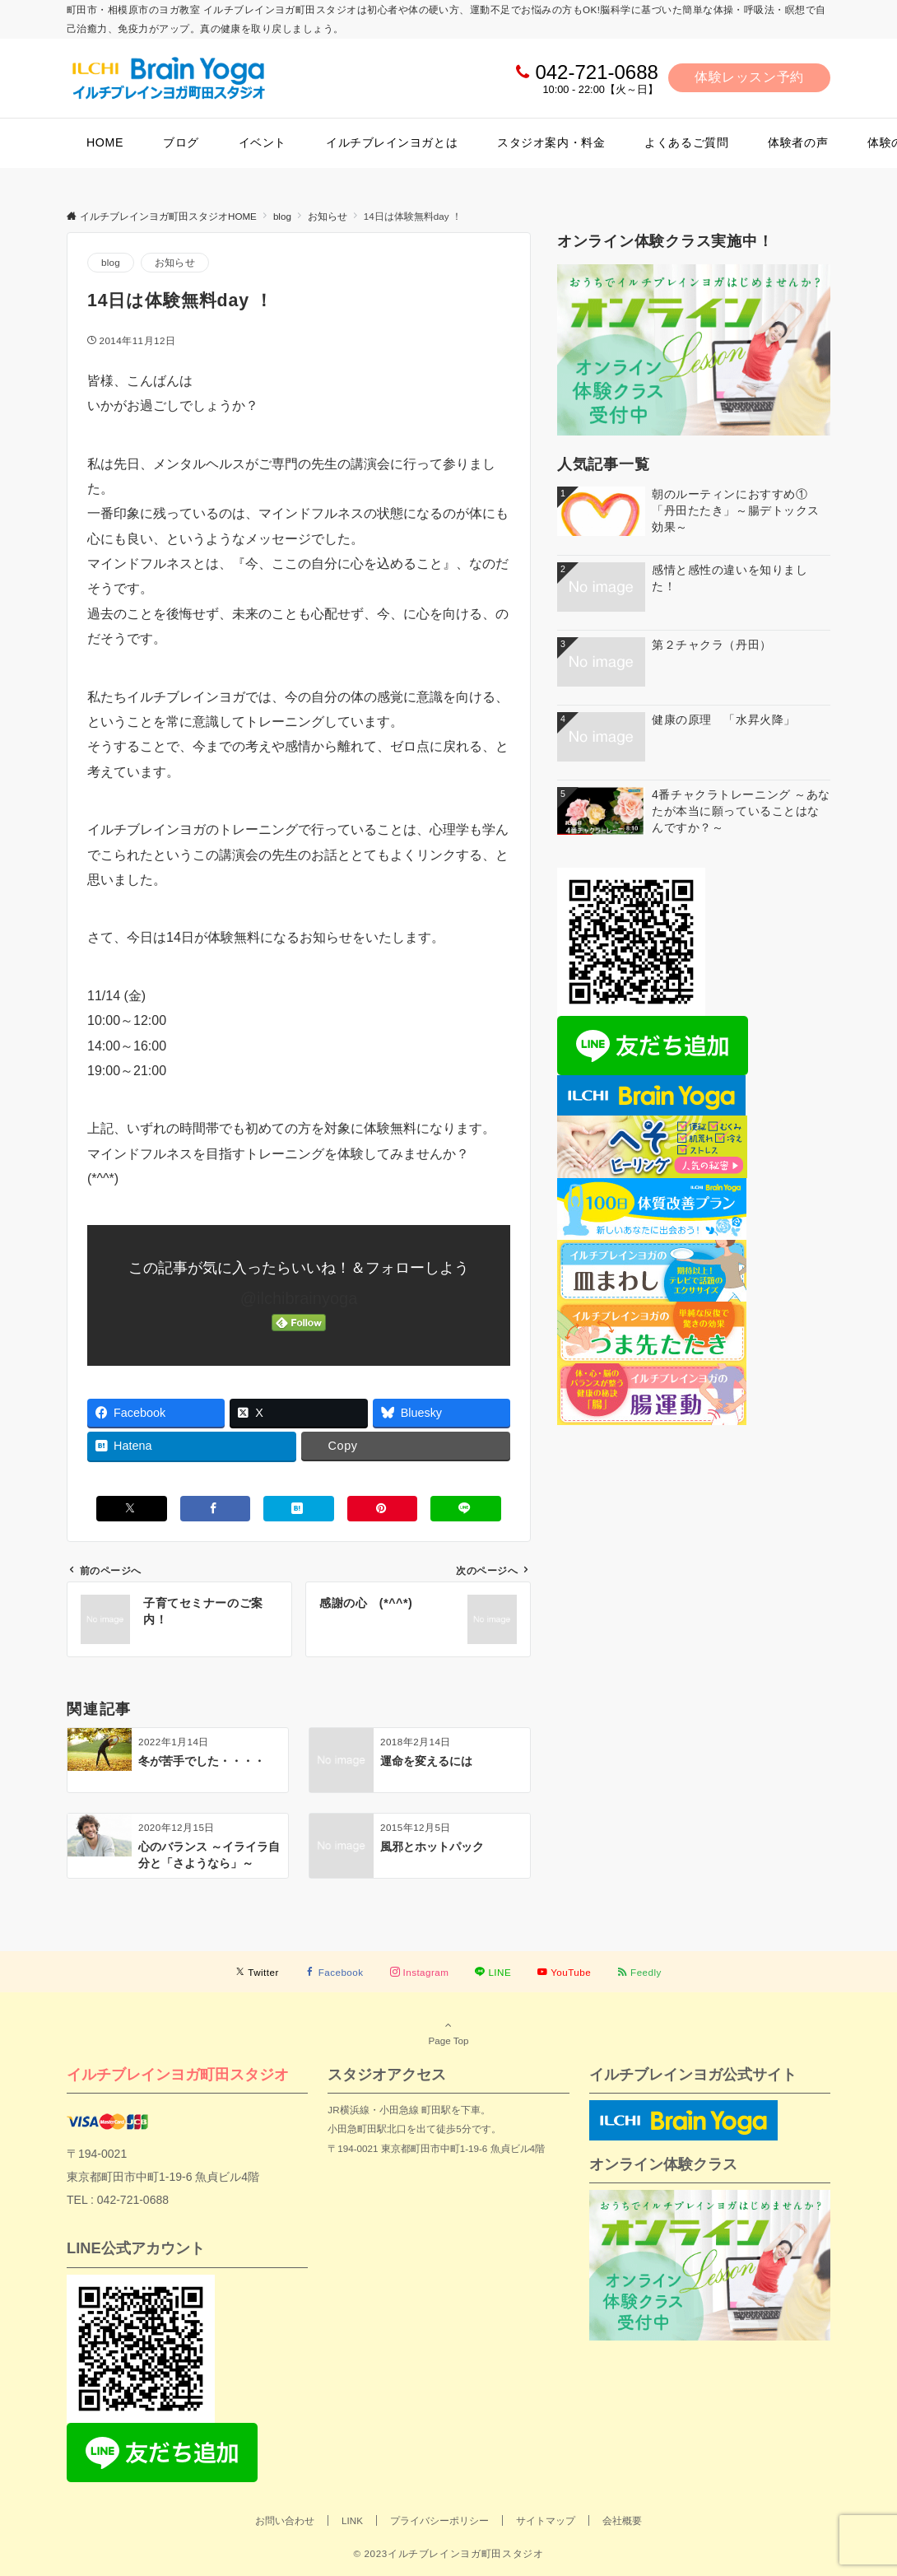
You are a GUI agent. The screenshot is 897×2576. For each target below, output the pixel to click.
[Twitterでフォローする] (257, 1972)
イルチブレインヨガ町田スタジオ (178, 2074)
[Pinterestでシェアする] (382, 1508)
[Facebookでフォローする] (334, 1972)
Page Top (448, 2033)
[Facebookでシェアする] (215, 1508)
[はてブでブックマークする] (298, 1508)
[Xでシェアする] (131, 1508)
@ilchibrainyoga (299, 1298)
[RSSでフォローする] (639, 1972)
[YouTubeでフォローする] (564, 1972)
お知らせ (175, 262)
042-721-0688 (596, 72)
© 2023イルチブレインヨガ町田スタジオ (448, 2553)
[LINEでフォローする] (493, 1972)
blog (110, 262)
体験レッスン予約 (749, 77)
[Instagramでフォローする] (419, 1972)
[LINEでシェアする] (465, 1508)
